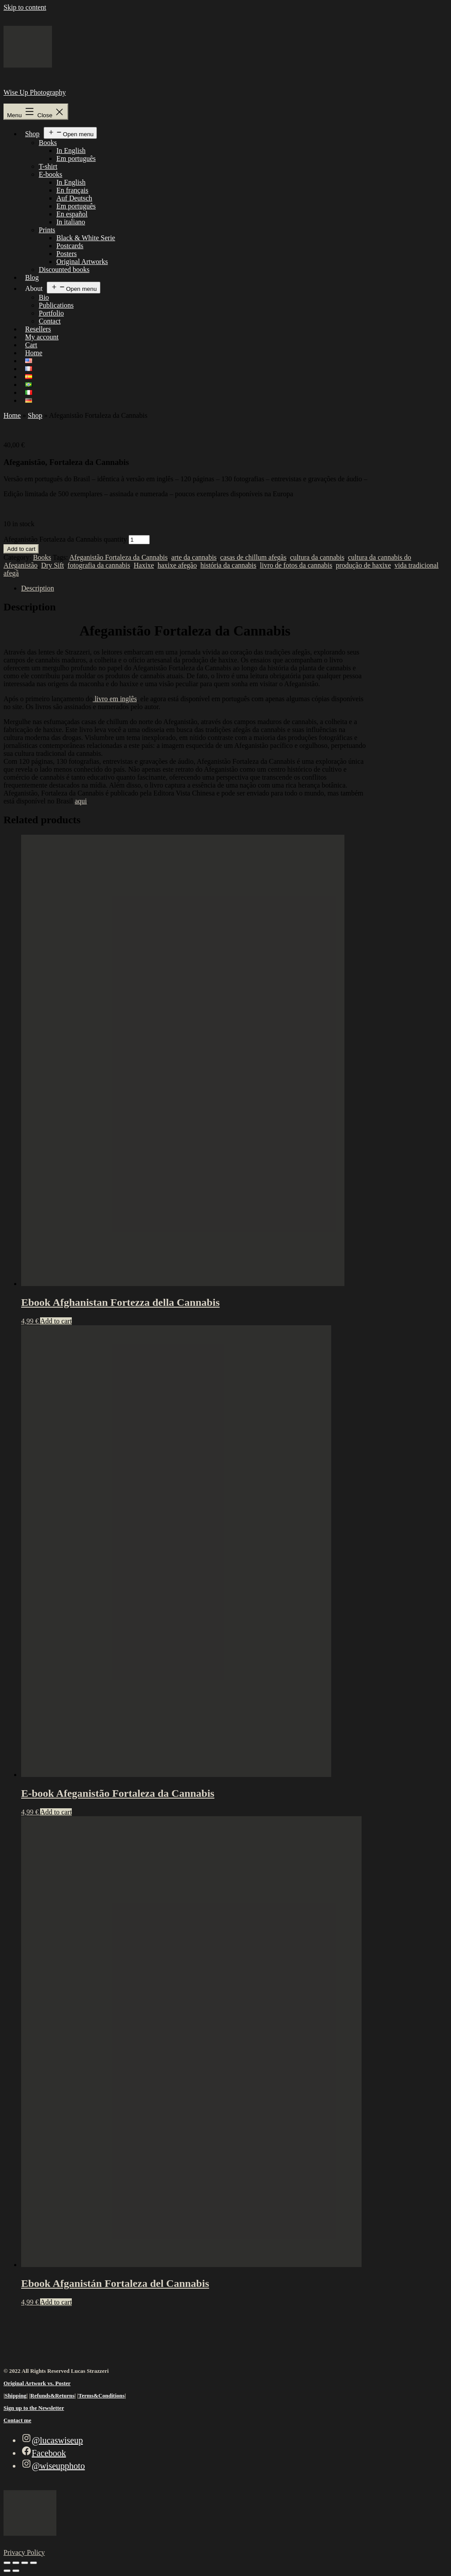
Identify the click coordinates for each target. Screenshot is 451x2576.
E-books (50, 174)
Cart (31, 345)
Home (33, 353)
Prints (47, 230)
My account (42, 337)
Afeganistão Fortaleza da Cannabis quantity (65, 539)
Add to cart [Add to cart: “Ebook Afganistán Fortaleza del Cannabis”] (56, 2302)
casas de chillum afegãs (253, 557)
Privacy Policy (24, 2552)
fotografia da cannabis (98, 565)
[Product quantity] (139, 539)
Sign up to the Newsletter (34, 2408)
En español (72, 214)
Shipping (15, 2396)
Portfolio (51, 313)
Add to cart (21, 549)
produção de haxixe (363, 565)
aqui (81, 801)
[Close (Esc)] (33, 2562)
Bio (44, 297)
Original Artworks (82, 261)
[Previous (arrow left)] (7, 2570)
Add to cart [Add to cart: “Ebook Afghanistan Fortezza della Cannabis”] (56, 1321)
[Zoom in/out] (7, 2562)
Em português (76, 158)
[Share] (24, 2562)
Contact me (17, 2420)
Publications (56, 305)
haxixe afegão (177, 565)
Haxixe (143, 565)
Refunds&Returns (52, 2396)
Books (48, 142)
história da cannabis (228, 565)
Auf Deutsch (74, 198)
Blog (32, 277)
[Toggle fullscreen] (15, 2562)
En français (72, 190)
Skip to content (25, 7)
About (34, 288)
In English (70, 150)
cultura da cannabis (317, 557)
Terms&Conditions (101, 2396)
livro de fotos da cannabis (296, 565)
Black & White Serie (85, 238)
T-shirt (48, 166)
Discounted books (64, 269)
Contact (50, 321)
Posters (66, 253)
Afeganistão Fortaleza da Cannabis (118, 557)
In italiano (70, 222)
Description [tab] (37, 588)
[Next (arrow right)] (15, 2570)
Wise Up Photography (35, 92)
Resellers (38, 329)
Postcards (69, 245)
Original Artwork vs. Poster (37, 2383)
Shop (32, 134)
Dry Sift (52, 565)
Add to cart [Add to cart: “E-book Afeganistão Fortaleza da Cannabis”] (56, 1812)
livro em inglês (115, 699)
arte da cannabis (194, 557)
